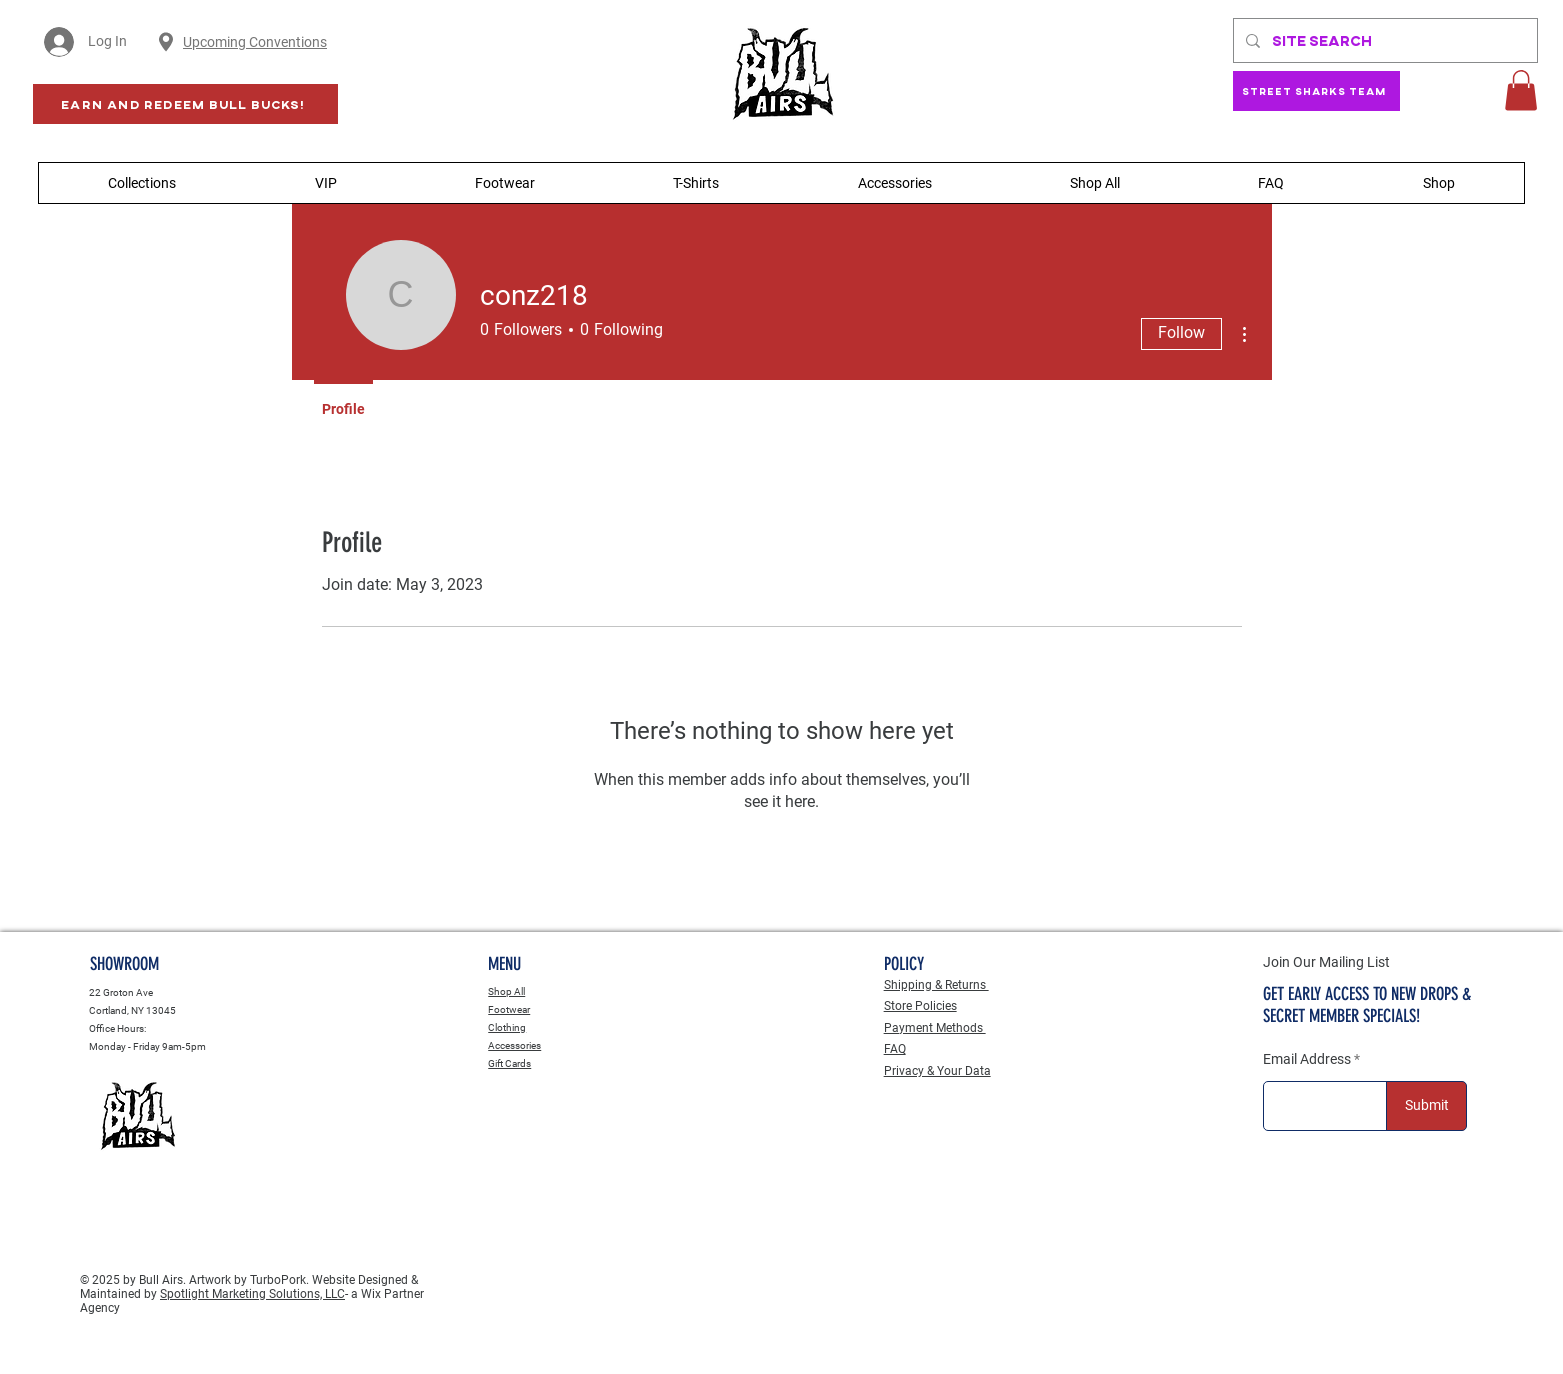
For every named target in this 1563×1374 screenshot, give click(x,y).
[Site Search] (1383, 40)
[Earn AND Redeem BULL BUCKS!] (185, 104)
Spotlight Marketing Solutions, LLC (252, 1294)
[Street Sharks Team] (1316, 91)
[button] (1521, 90)
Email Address (1307, 1059)
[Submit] (1426, 1106)
